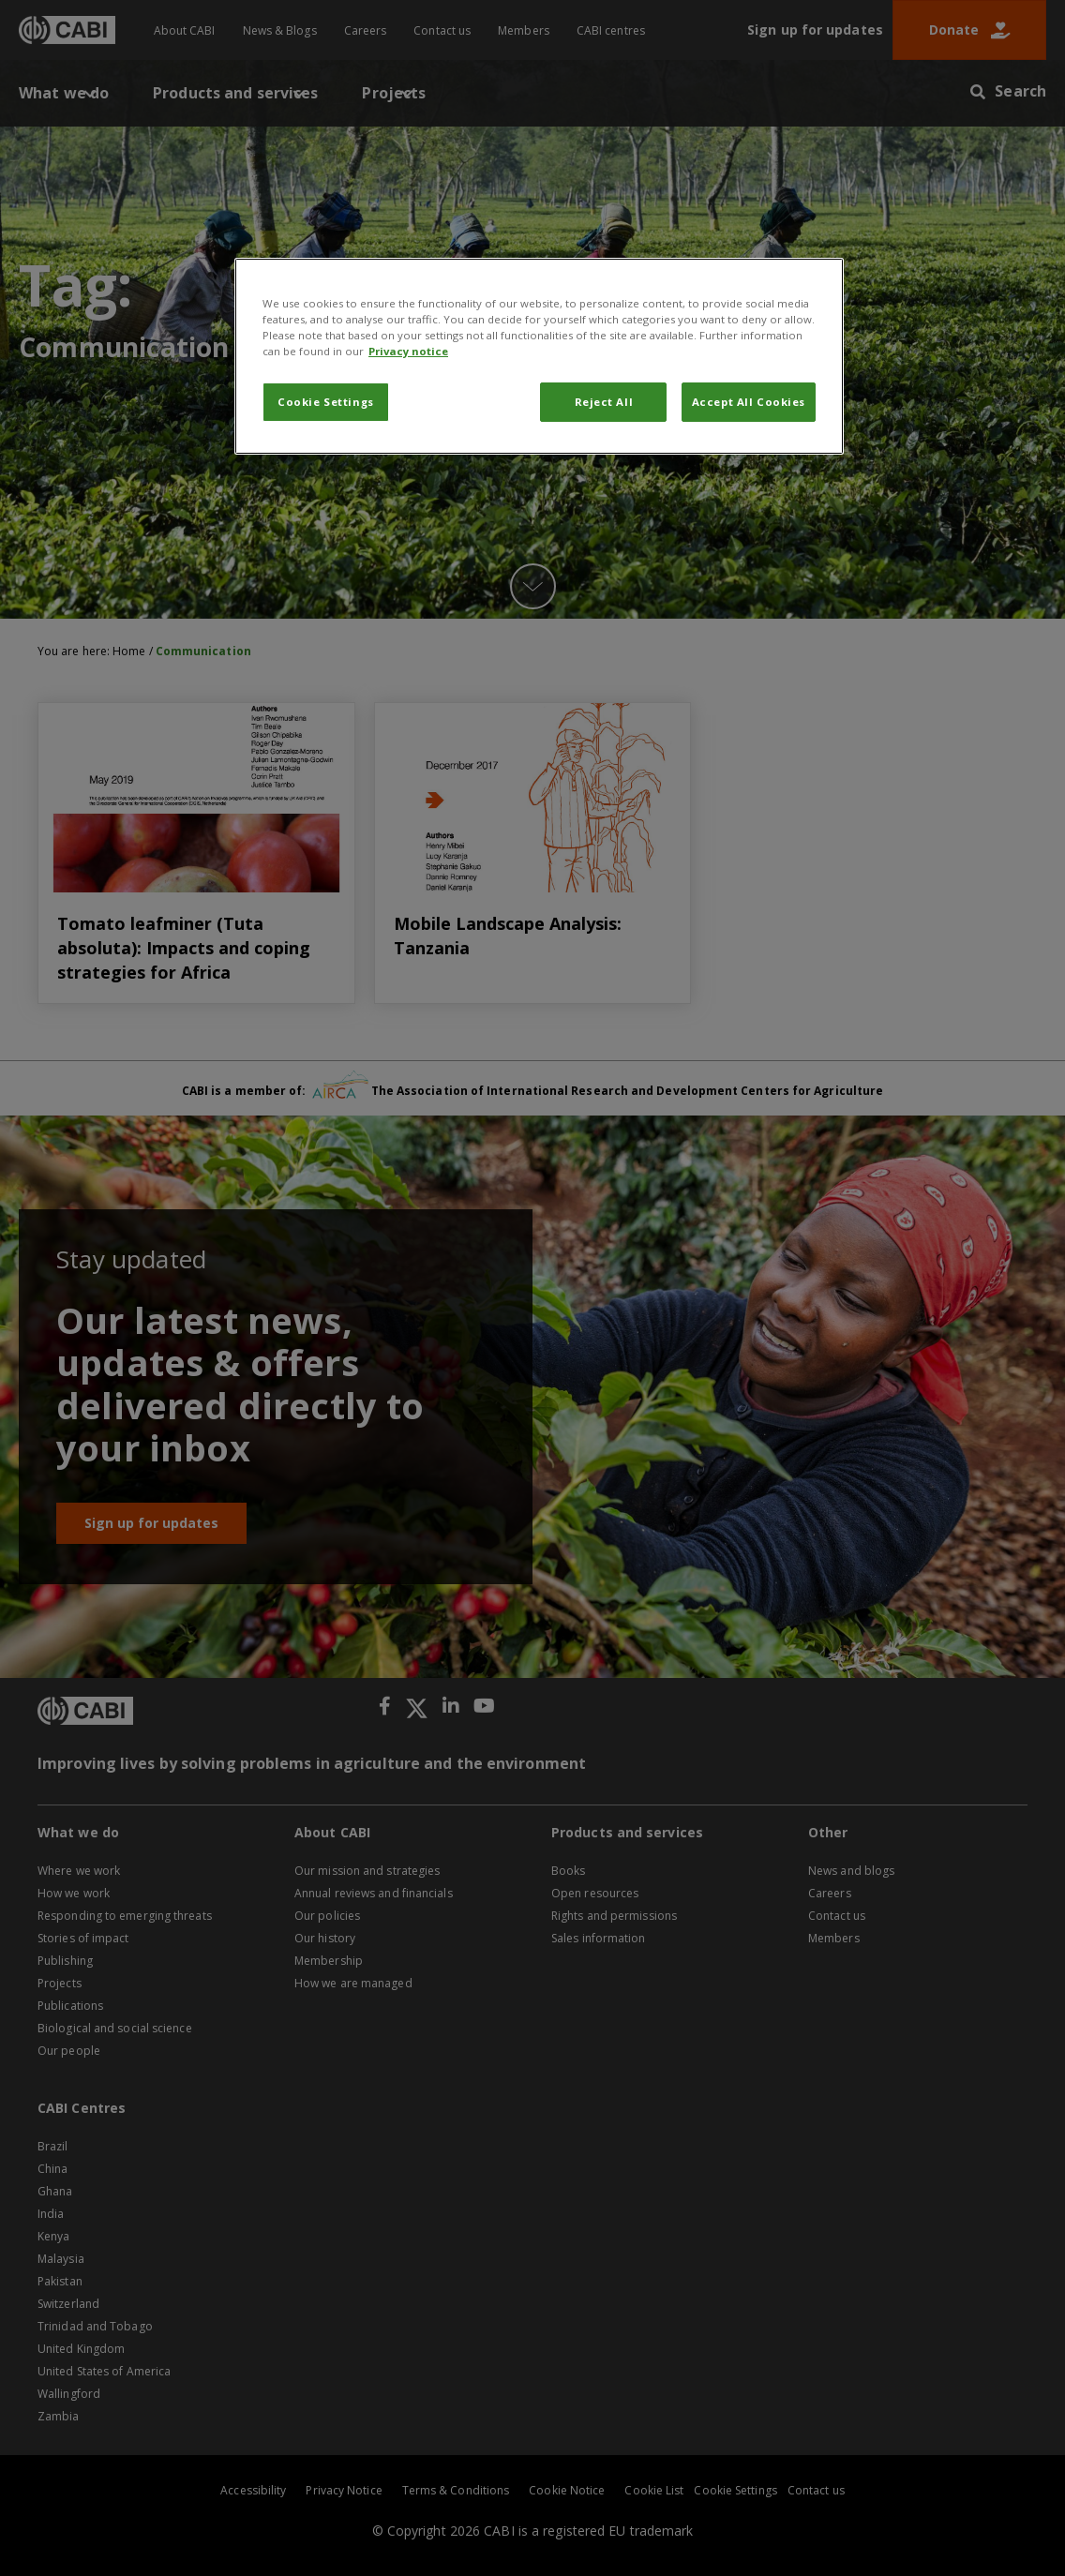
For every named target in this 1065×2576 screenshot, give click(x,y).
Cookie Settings (326, 402)
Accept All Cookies (748, 402)
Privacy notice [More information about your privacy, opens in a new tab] (408, 351)
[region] (539, 356)
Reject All (604, 402)
